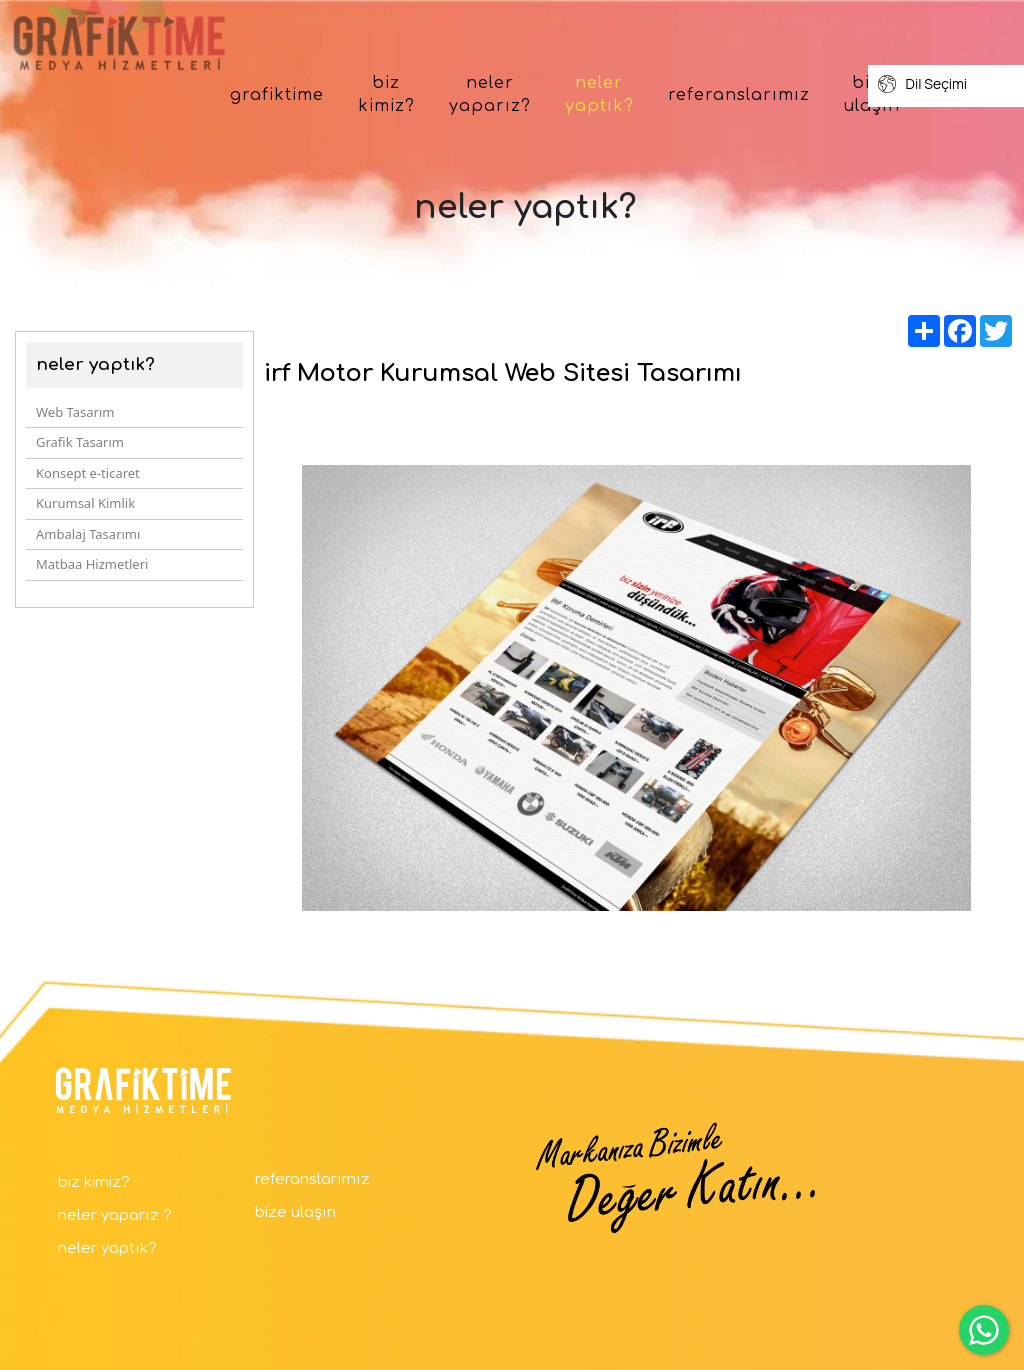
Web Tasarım (75, 412)
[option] (637, 688)
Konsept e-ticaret (88, 473)
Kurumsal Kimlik (85, 503)
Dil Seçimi (923, 84)
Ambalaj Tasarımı (88, 534)
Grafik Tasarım (80, 442)
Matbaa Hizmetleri (92, 564)
